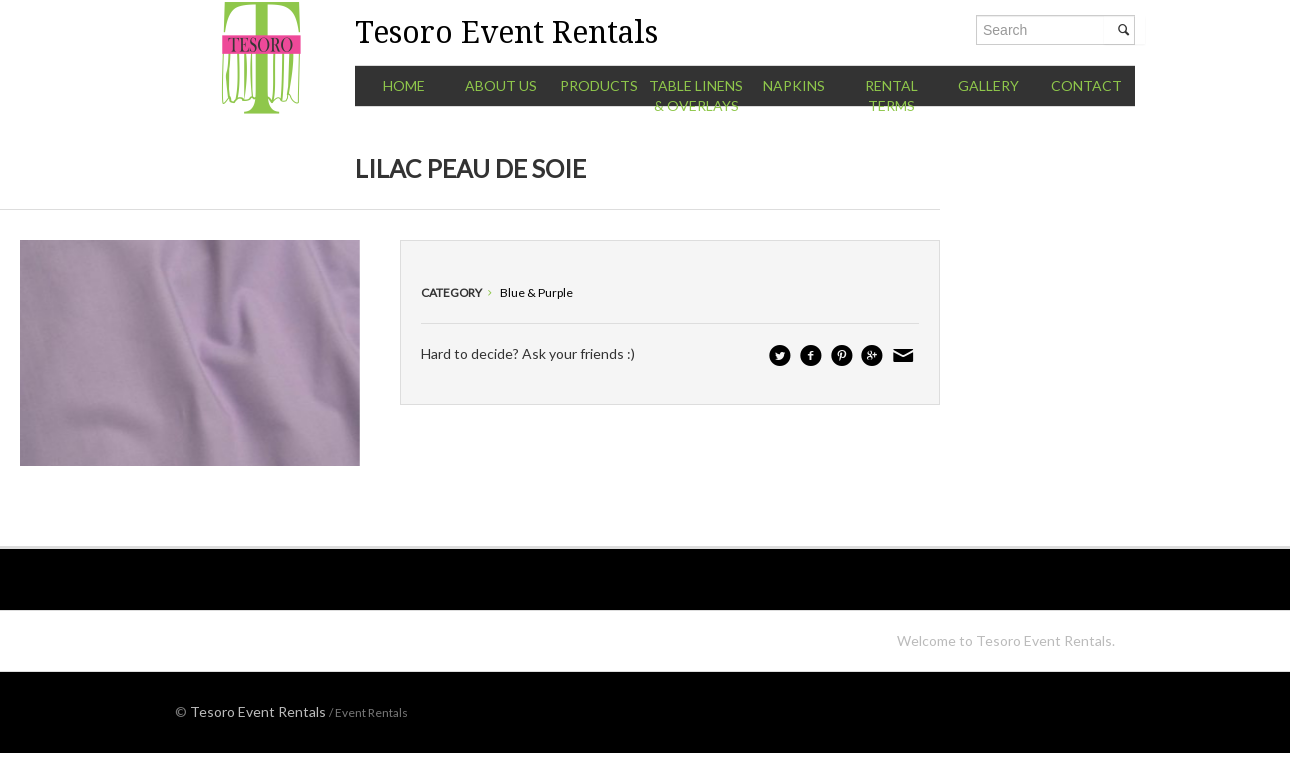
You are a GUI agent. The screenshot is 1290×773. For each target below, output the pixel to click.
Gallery (988, 85)
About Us (501, 85)
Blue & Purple (536, 292)
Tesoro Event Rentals (258, 711)
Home (404, 85)
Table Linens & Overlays (696, 95)
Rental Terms (891, 95)
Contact (1086, 85)
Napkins (794, 85)
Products (599, 85)
